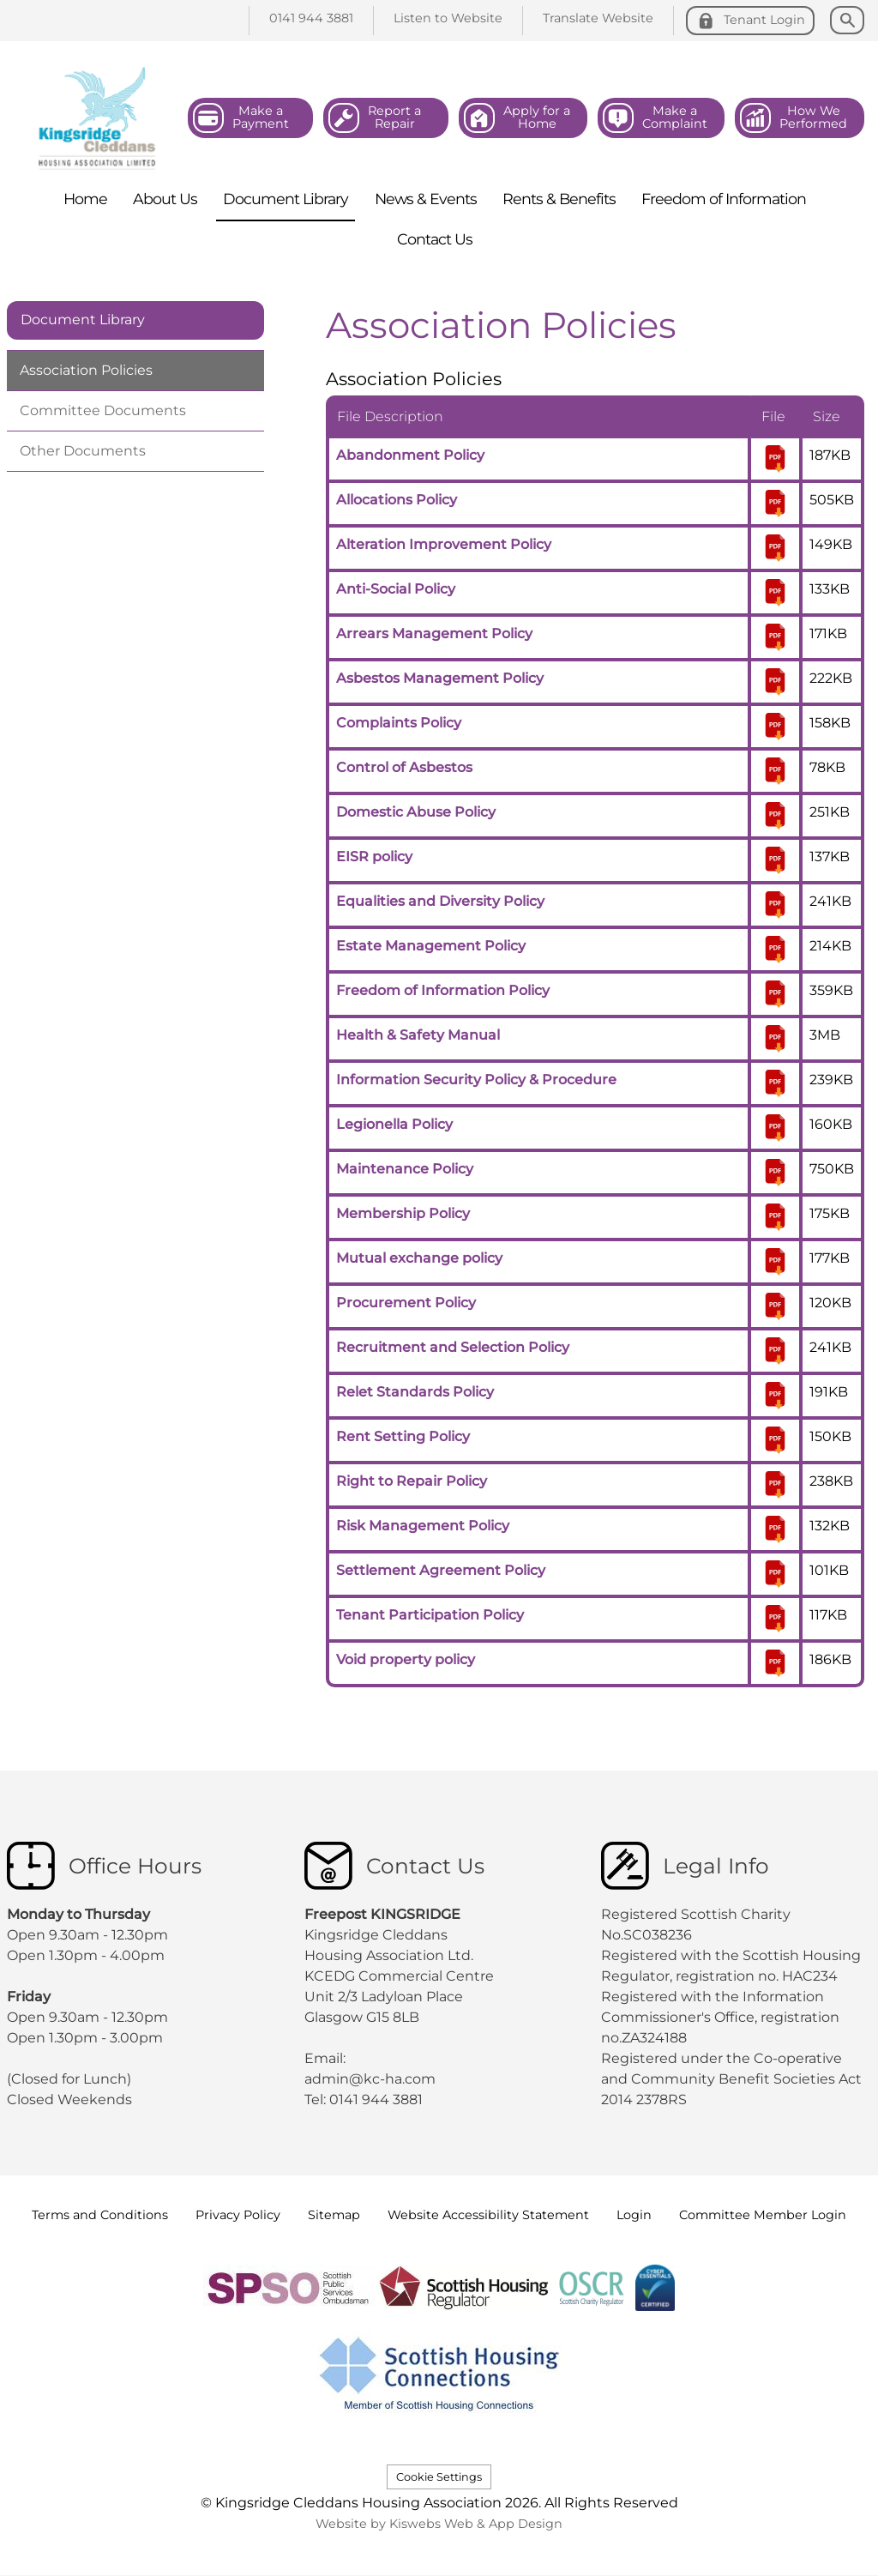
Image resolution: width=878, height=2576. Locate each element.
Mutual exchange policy (419, 1258)
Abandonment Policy (410, 455)
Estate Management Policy (431, 946)
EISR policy (374, 856)
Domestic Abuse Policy (416, 812)
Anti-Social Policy (395, 589)
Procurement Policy (406, 1302)
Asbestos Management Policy (440, 678)
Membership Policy (403, 1213)
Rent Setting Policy (403, 1436)
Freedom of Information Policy (443, 990)
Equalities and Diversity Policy (440, 901)
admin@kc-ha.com (371, 2079)
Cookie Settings (439, 2476)
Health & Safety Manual (418, 1035)
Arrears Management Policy (434, 633)
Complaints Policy (398, 723)
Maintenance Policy (404, 1169)
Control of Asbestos (404, 767)
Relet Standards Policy (415, 1392)
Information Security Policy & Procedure (476, 1079)
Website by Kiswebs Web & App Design (439, 2523)
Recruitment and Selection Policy (452, 1347)
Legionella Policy (394, 1124)
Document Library (83, 319)
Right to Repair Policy (411, 1481)
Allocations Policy (396, 500)
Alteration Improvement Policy (443, 544)
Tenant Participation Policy (430, 1615)
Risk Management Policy (422, 1525)
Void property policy (405, 1659)
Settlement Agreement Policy (440, 1570)
